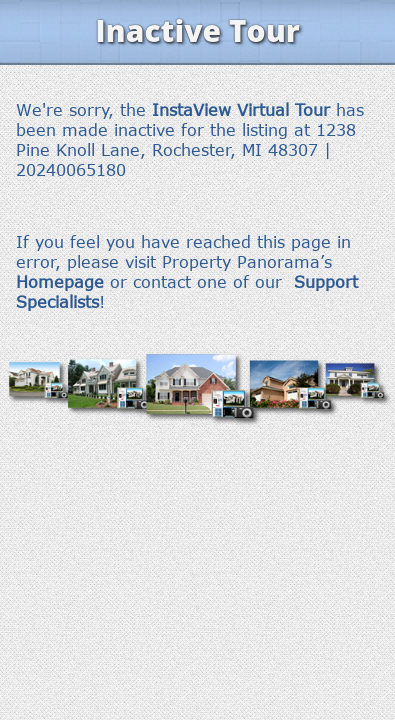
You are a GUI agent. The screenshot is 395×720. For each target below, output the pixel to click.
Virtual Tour (283, 110)
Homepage (60, 282)
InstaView (191, 110)
